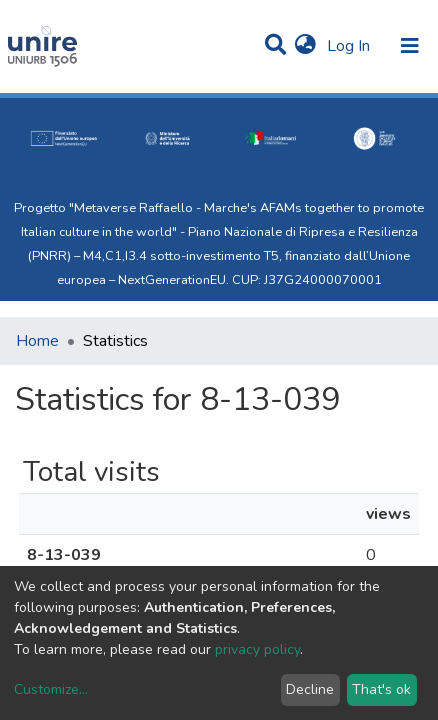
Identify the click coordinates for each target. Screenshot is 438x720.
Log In (350, 46)
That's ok (381, 689)
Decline (310, 689)
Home (37, 341)
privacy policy (257, 649)
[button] (305, 46)
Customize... (51, 689)
